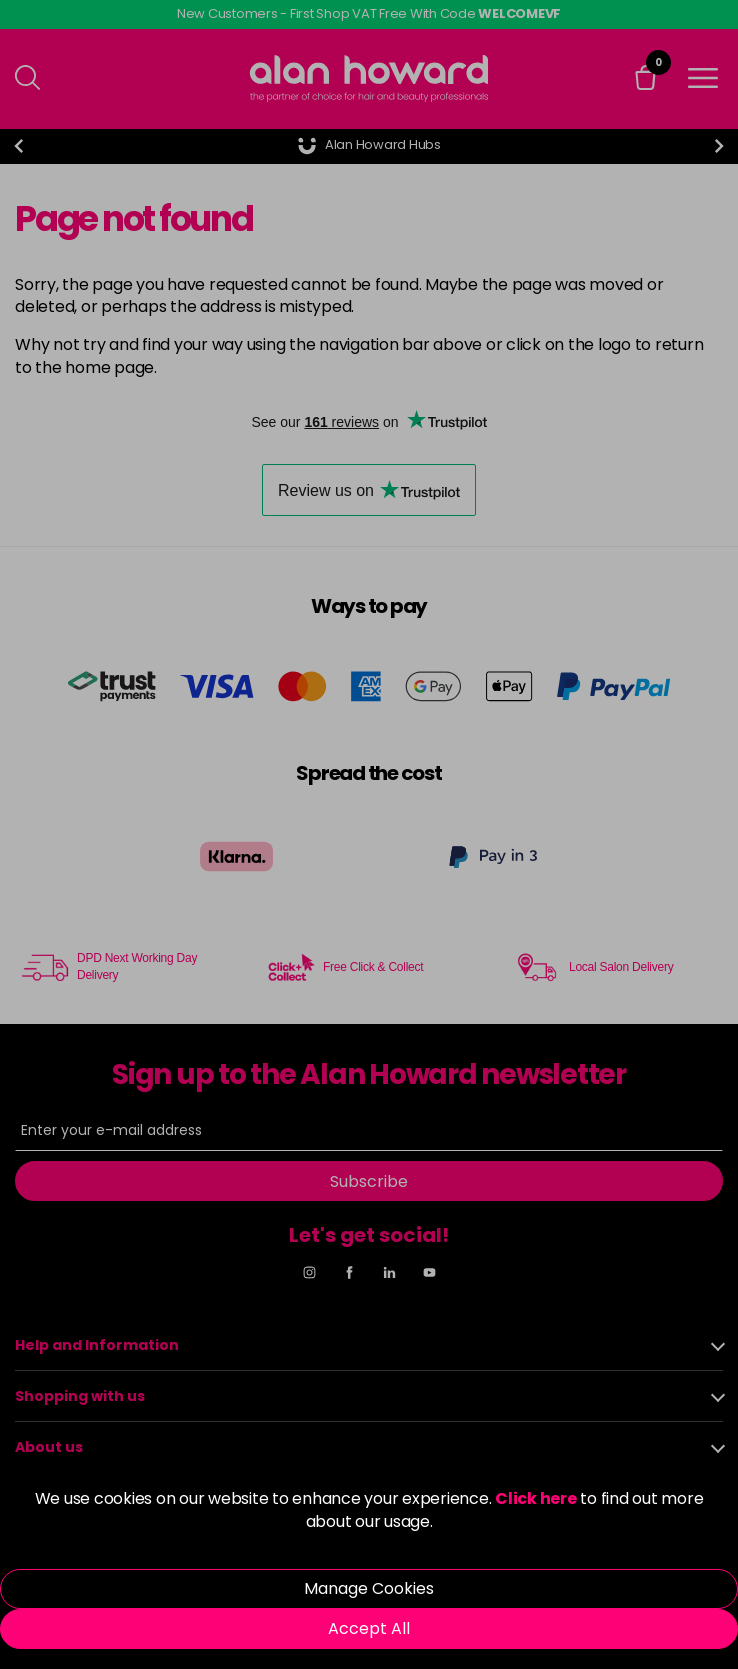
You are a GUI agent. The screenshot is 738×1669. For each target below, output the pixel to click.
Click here (536, 1498)
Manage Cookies (369, 1588)
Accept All (369, 1628)
